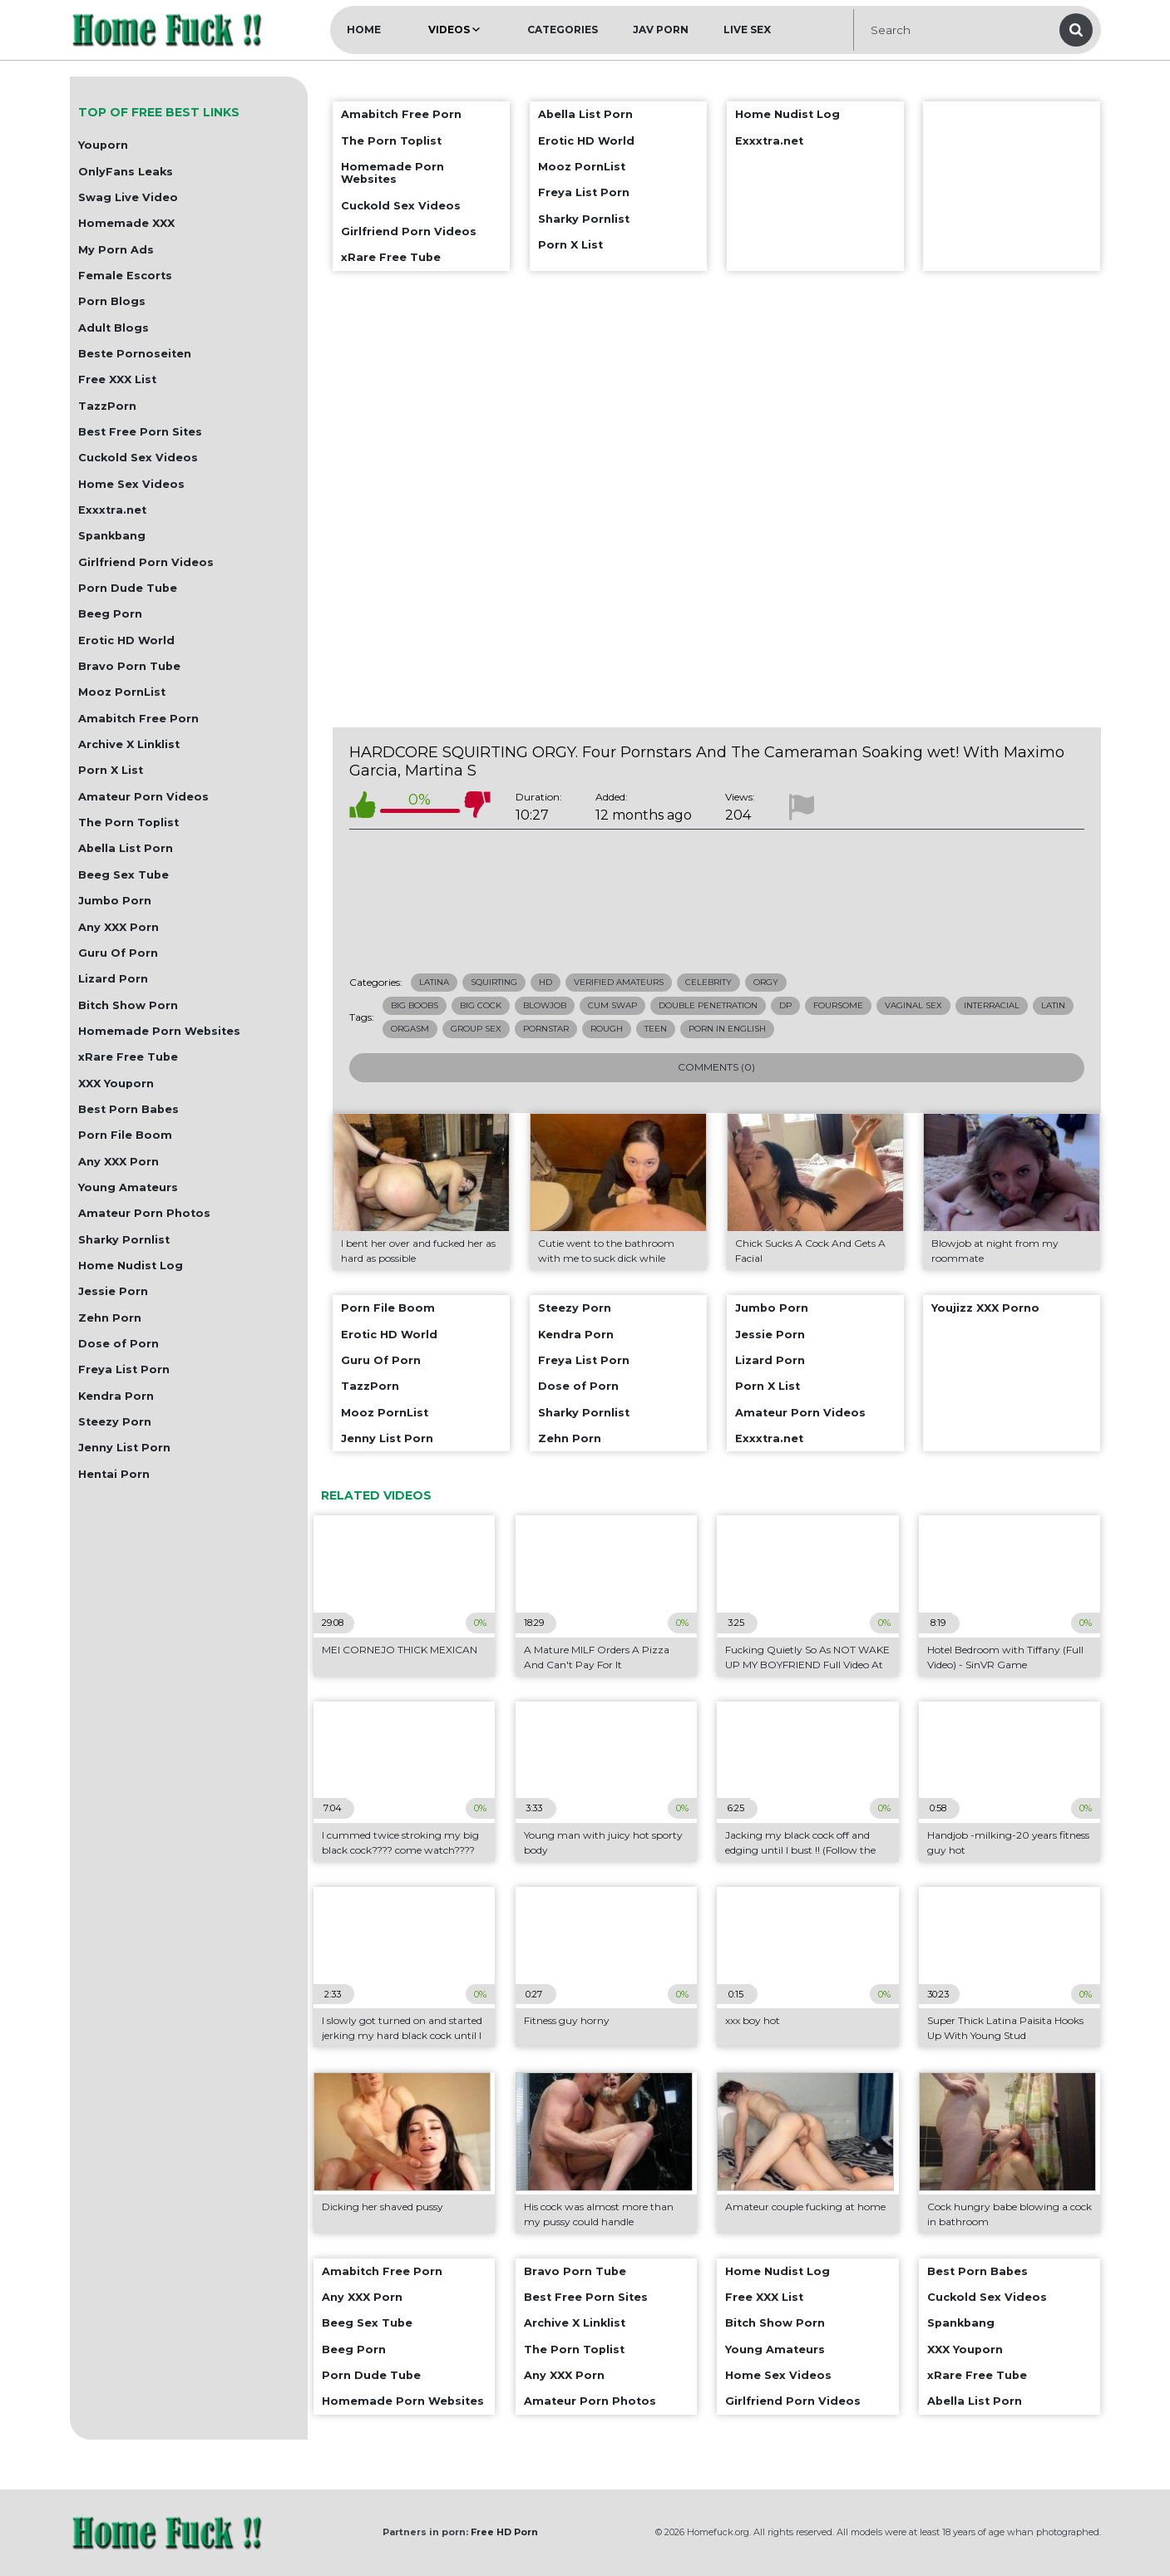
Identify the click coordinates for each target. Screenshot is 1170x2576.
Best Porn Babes (128, 1109)
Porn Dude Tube (127, 588)
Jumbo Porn (114, 900)
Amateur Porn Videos (143, 797)
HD (545, 982)
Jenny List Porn (124, 1447)
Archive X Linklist (129, 744)
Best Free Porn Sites (140, 432)
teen (655, 1028)
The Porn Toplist (128, 822)
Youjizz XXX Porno (985, 1308)
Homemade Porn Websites (159, 1031)
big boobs (414, 1005)
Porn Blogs (112, 301)
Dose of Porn (118, 1343)
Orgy (765, 982)
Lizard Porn (113, 979)
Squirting (494, 982)
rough (606, 1028)
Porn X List (110, 770)
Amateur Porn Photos (144, 1213)
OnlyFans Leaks (125, 171)
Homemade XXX (126, 223)
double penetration (708, 1005)
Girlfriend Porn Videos (146, 562)
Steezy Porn (114, 1422)
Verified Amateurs (619, 982)
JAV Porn (661, 29)
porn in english (727, 1028)
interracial (991, 1005)
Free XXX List (117, 379)
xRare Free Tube (128, 1057)
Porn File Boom (125, 1135)
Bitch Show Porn (128, 1005)
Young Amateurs (128, 1187)
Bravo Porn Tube (129, 666)
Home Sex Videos (131, 484)
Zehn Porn (109, 1318)
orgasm (410, 1028)
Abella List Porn (125, 848)
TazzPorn (107, 406)
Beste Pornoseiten (134, 353)
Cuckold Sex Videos (138, 457)
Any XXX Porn (118, 927)
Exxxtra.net (112, 510)
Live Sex (747, 29)
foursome (838, 1005)
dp (785, 1005)
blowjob (544, 1005)
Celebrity (708, 982)
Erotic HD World (126, 640)
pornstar (546, 1028)
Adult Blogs (113, 328)
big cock (480, 1005)
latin (1053, 1005)
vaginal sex (913, 1005)
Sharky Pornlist (124, 1240)
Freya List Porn (124, 1369)
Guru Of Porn (118, 953)
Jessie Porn (113, 1291)
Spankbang (112, 535)
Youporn (103, 145)
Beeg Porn (110, 614)
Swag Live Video (128, 197)
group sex (476, 1028)
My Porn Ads (116, 250)
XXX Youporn (116, 1083)
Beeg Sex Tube (123, 875)
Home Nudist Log (130, 1265)
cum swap (612, 1005)
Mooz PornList (121, 692)
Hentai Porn (114, 1474)
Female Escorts (125, 275)
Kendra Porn (116, 1396)
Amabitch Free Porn (138, 718)
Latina (434, 982)
